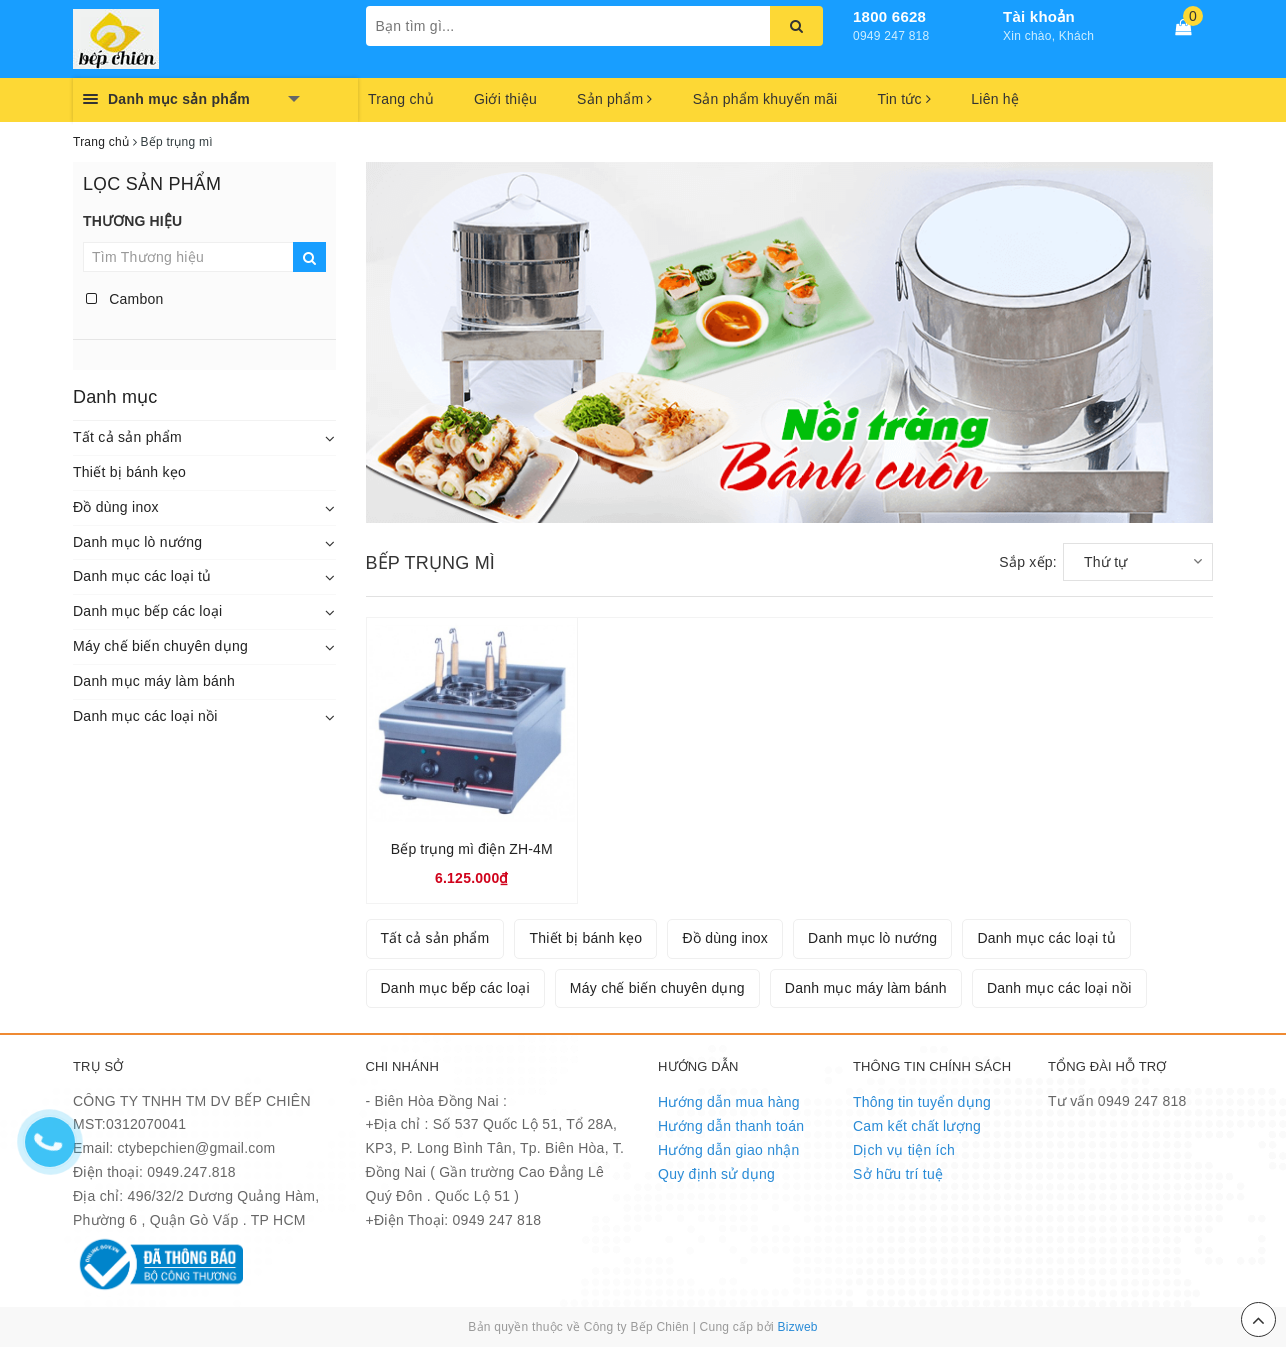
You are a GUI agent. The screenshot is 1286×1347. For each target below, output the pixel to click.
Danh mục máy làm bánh (154, 681)
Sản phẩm (615, 99)
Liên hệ (995, 99)
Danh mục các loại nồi (145, 716)
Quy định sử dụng (716, 1174)
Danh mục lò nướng (137, 542)
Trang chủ (401, 99)
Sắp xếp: (1028, 562)
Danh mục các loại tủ (142, 576)
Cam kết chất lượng (917, 1126)
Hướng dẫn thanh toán (731, 1126)
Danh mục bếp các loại (147, 611)
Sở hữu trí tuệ (898, 1174)
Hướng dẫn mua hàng (729, 1102)
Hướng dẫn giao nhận (729, 1150)
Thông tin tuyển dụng (922, 1102)
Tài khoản (1039, 16)
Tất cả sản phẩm (127, 437)
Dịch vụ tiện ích (904, 1150)
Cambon (125, 299)
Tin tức (904, 99)
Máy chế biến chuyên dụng (160, 646)
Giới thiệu (505, 99)
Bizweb (798, 1327)
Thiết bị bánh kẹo (129, 472)
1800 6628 (889, 16)
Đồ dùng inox (116, 507)
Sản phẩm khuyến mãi (765, 99)
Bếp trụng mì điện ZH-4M (472, 849)
